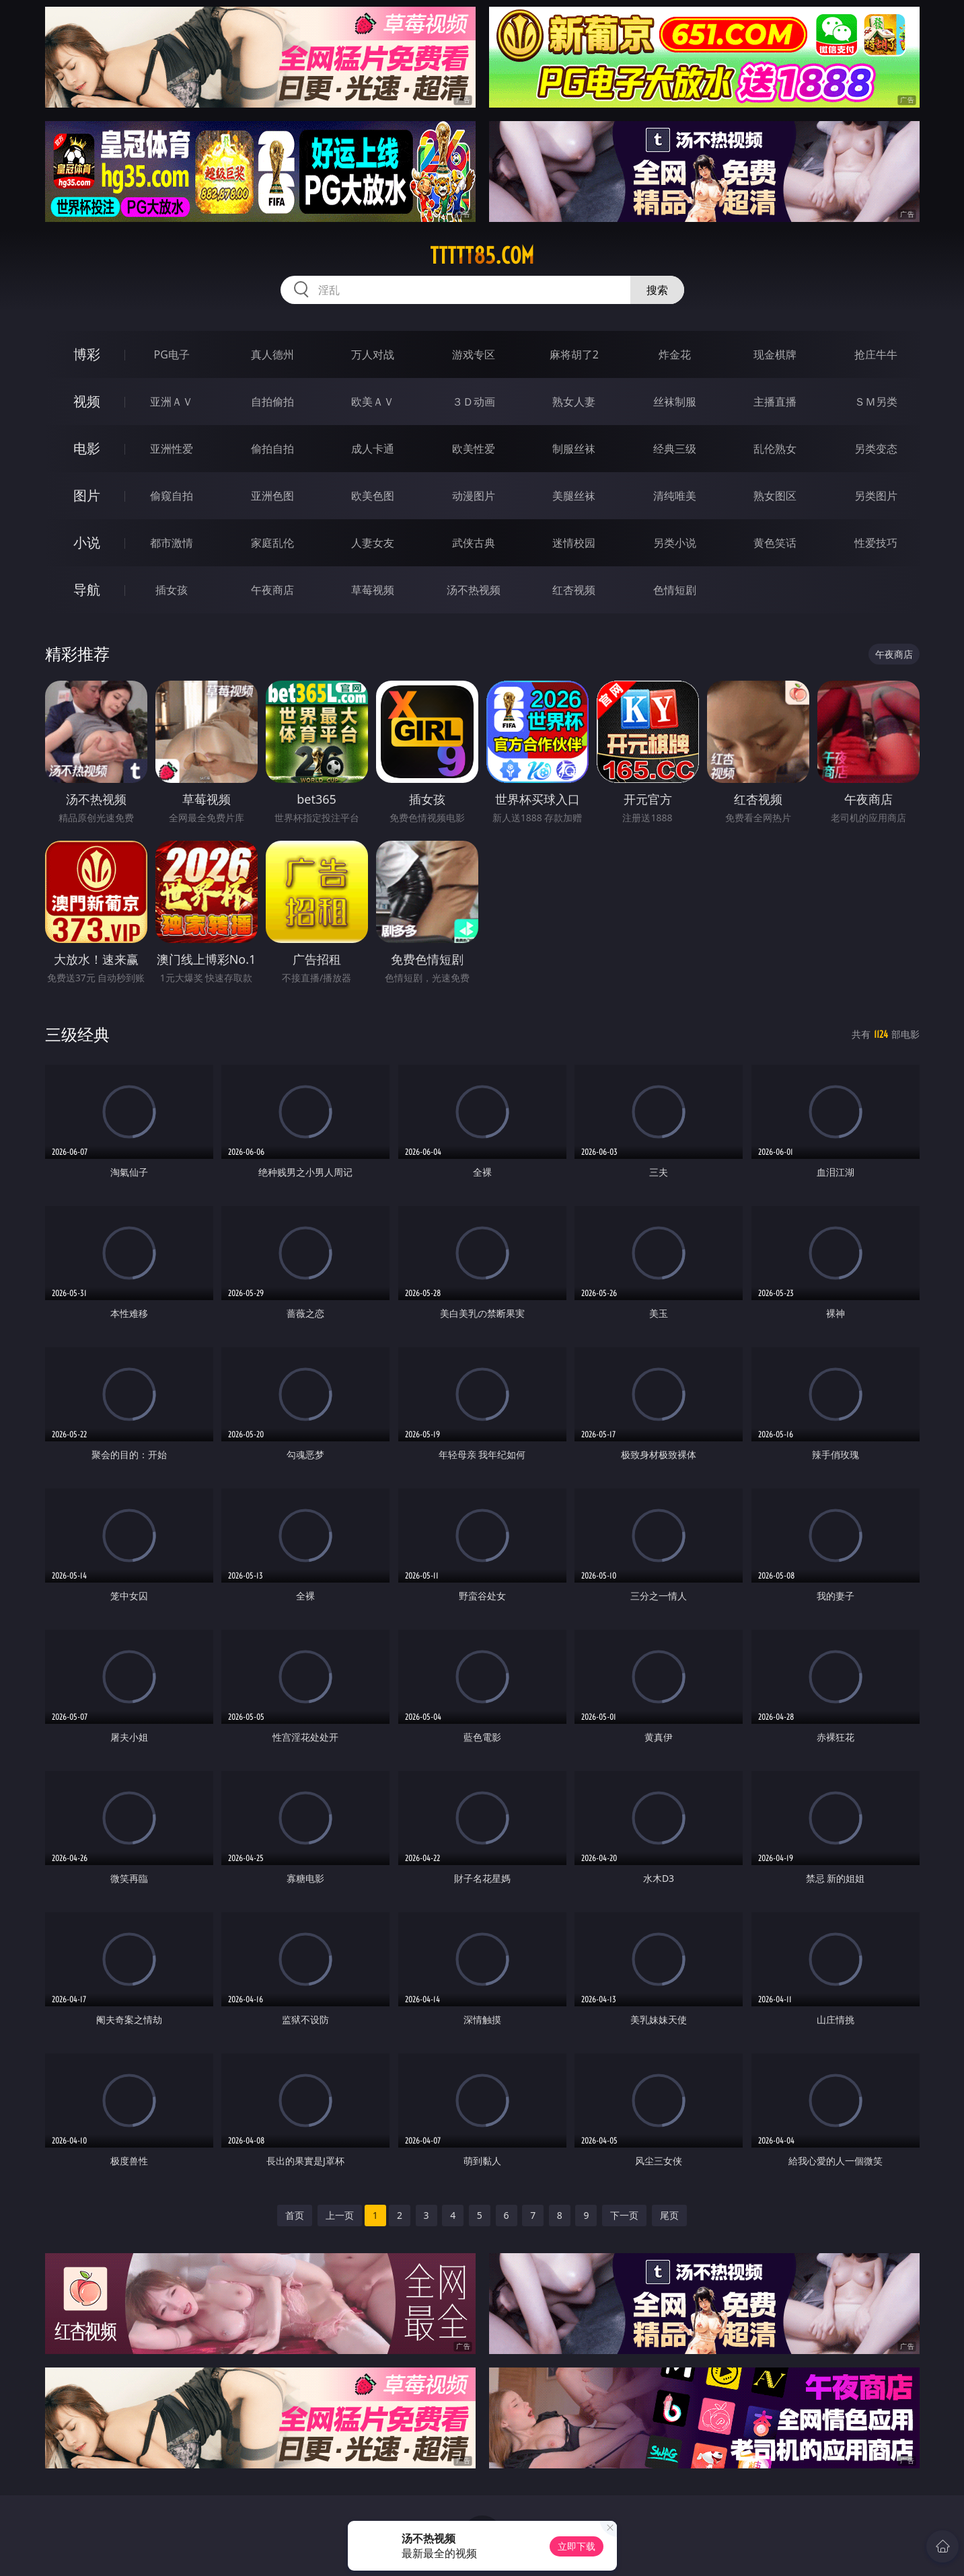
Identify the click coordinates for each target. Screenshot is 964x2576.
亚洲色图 (272, 495)
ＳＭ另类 (875, 401)
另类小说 (674, 542)
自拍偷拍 (272, 401)
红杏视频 (573, 589)
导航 (86, 589)
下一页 (624, 2215)
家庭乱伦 (272, 542)
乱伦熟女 (774, 448)
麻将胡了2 (574, 354)
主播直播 (774, 401)
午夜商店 (272, 589)
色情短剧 (674, 589)
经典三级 (674, 448)
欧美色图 (372, 495)
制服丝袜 (573, 448)
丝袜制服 (674, 401)
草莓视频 (372, 589)
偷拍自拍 (272, 448)
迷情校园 (573, 542)
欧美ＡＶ (372, 401)
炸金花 (675, 354)
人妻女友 (372, 542)
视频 (86, 401)
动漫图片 (473, 495)
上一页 (340, 2215)
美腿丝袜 (573, 495)
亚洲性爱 (171, 448)
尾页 (669, 2215)
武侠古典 (473, 542)
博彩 (86, 354)
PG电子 (172, 354)
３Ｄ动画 (473, 401)
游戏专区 (473, 354)
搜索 (657, 289)
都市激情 (171, 542)
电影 (86, 448)
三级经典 (77, 1034)
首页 (294, 2215)
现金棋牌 (774, 354)
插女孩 (171, 589)
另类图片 (875, 495)
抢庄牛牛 (875, 354)
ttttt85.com (482, 255)
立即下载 (576, 2546)
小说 (86, 542)
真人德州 (272, 354)
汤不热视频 (473, 589)
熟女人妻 (573, 401)
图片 (86, 495)
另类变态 (875, 448)
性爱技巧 (875, 542)
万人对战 (372, 354)
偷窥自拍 (171, 495)
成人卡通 (372, 448)
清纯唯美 (674, 495)
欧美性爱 (473, 448)
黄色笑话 (774, 542)
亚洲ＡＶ (171, 401)
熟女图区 (774, 495)
